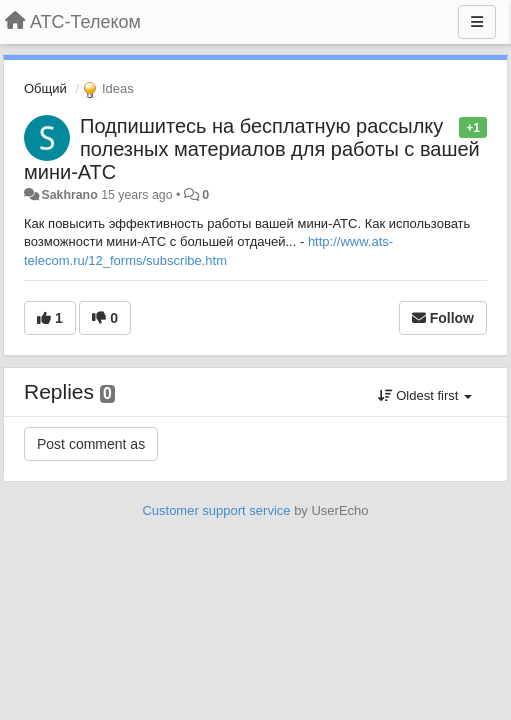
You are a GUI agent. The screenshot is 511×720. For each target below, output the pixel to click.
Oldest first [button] (425, 395)
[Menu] (477, 22)
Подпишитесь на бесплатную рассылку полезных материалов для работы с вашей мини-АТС (252, 149)
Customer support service (216, 510)
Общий (45, 88)
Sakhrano (69, 195)
